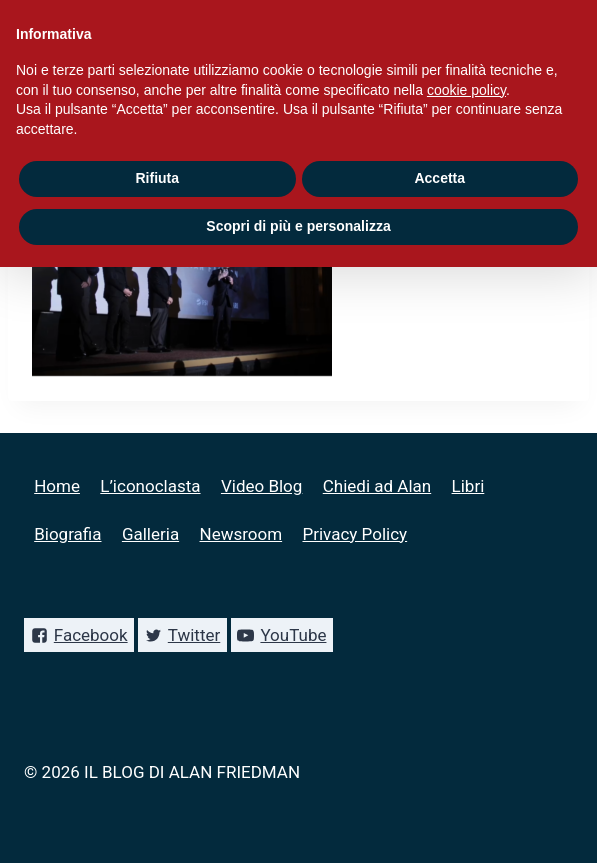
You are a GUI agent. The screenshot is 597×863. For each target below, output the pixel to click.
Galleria (150, 534)
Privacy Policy (354, 534)
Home (57, 486)
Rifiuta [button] (157, 178)
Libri (468, 486)
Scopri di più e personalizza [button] (298, 226)
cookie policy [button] (466, 90)
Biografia (67, 534)
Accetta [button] (439, 178)
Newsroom (241, 534)
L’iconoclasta (150, 486)
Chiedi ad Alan (377, 486)
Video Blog (261, 486)
